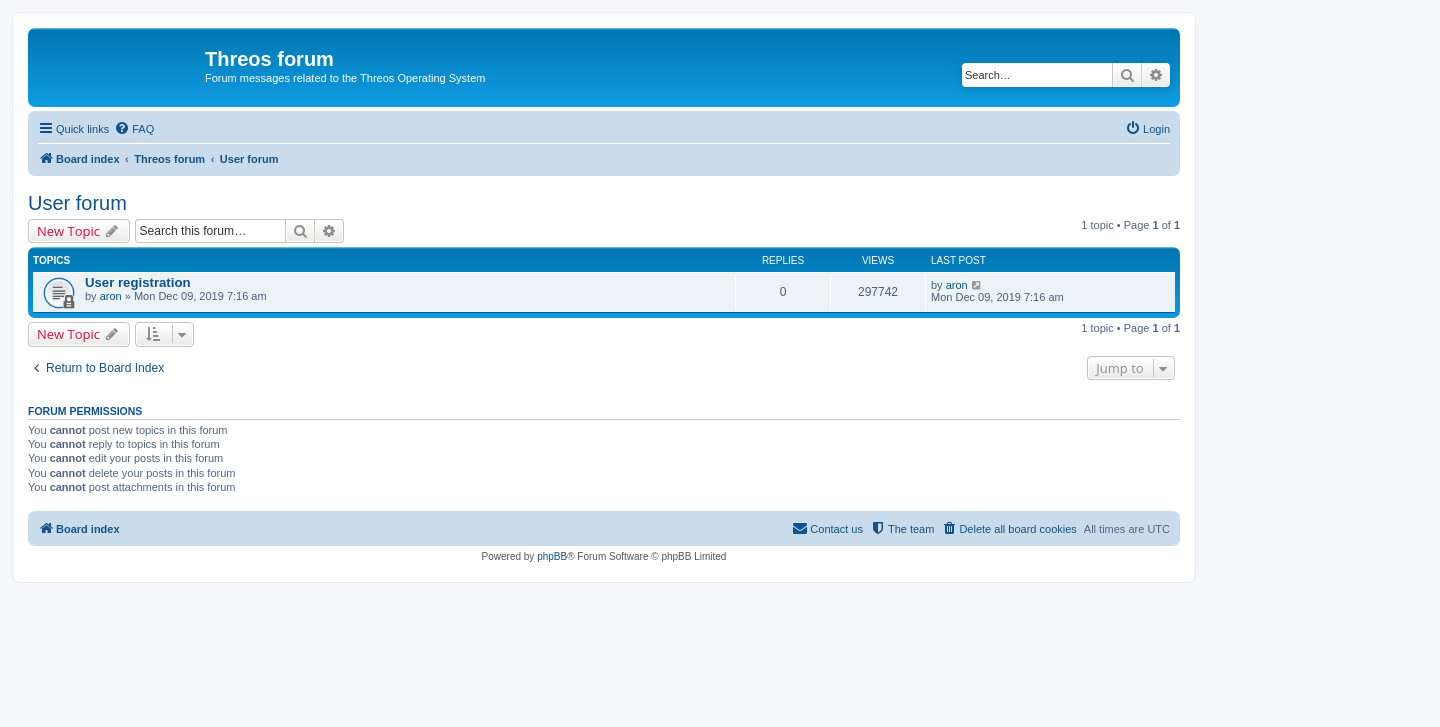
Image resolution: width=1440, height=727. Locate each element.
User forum (77, 203)
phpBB (552, 556)
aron (111, 296)
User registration (138, 282)
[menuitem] (134, 129)
